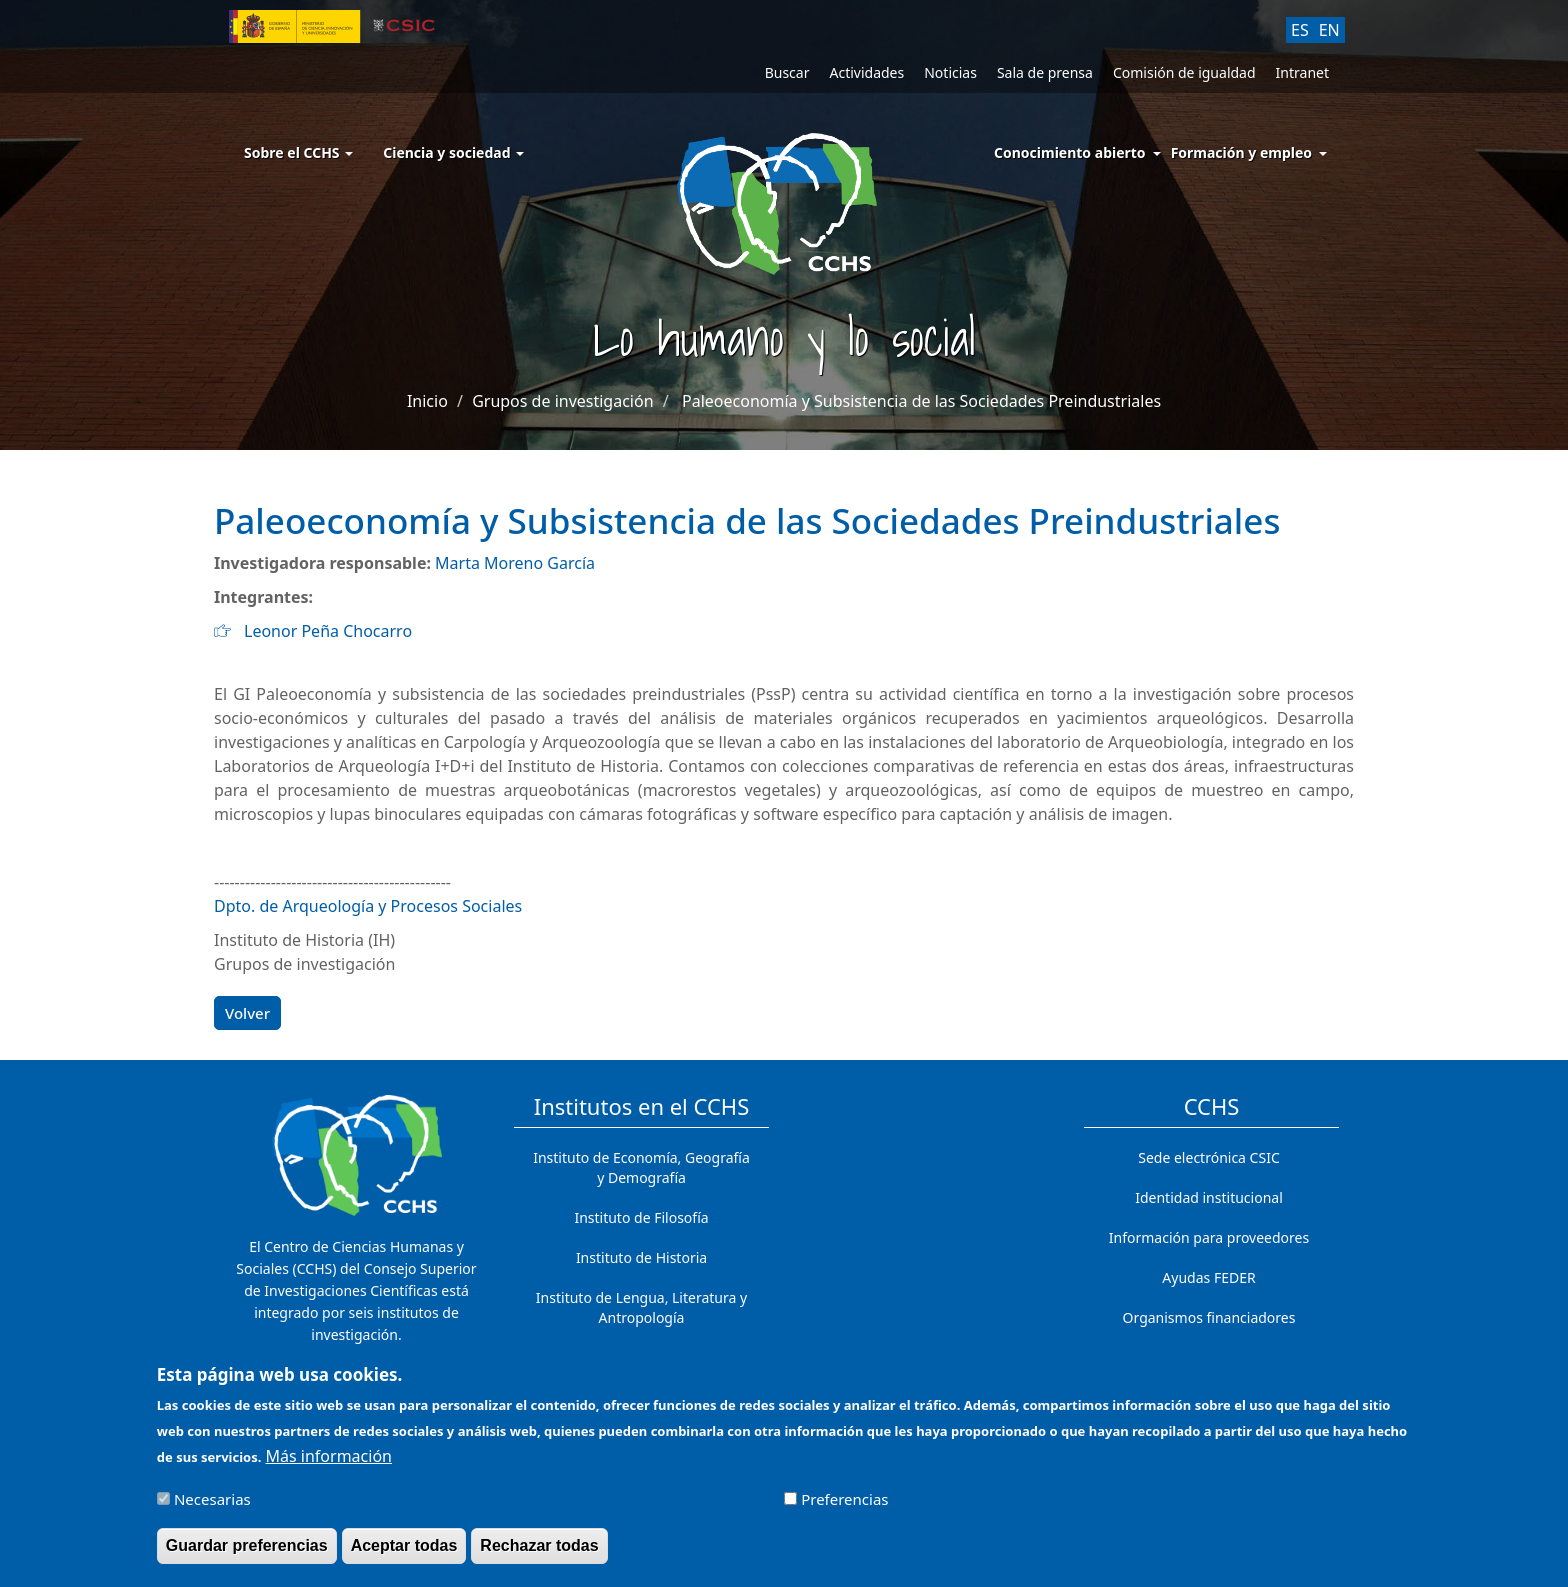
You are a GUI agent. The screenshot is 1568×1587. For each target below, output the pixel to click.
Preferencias (844, 1509)
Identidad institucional (1209, 1197)
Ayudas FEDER (1208, 1277)
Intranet (1302, 72)
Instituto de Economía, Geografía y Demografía (641, 1167)
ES (1300, 30)
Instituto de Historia (641, 1257)
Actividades (866, 72)
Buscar (787, 72)
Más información (329, 1467)
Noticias (950, 72)
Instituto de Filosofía (641, 1217)
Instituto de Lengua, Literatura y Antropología (641, 1307)
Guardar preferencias (247, 1555)
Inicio (427, 401)
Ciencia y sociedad (453, 152)
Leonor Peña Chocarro (328, 631)
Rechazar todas (539, 1555)
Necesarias (212, 1509)
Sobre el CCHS (298, 152)
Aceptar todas (404, 1555)
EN (1329, 30)
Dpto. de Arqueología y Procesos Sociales (368, 906)
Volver (247, 1013)
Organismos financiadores (1209, 1317)
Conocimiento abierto (1070, 152)
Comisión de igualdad (1184, 72)
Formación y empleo (1241, 152)
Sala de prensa (1045, 72)
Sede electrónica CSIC (1208, 1157)
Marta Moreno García (515, 563)
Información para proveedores (1209, 1237)
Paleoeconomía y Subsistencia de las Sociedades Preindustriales (921, 401)
